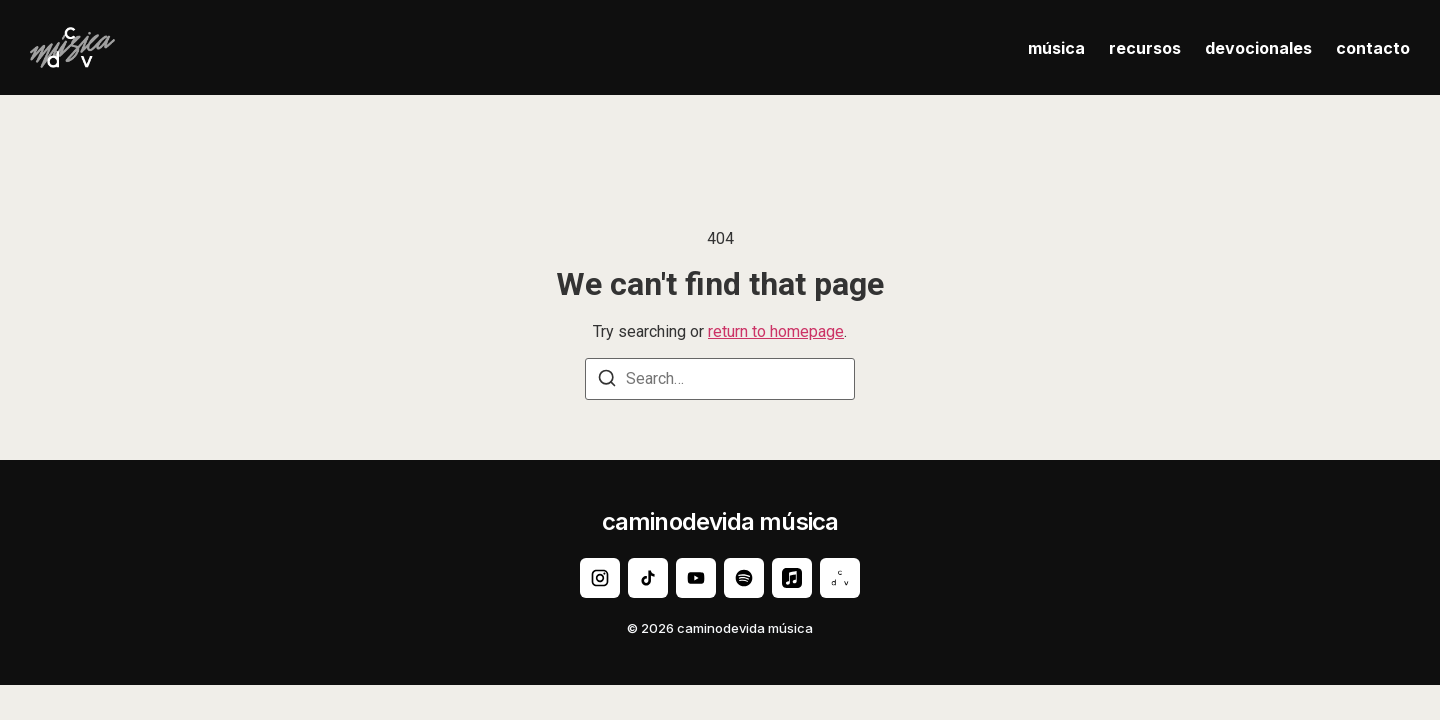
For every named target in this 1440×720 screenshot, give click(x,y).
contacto (1373, 48)
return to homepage (776, 331)
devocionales (1258, 48)
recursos (1145, 48)
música (1056, 48)
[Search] (607, 381)
